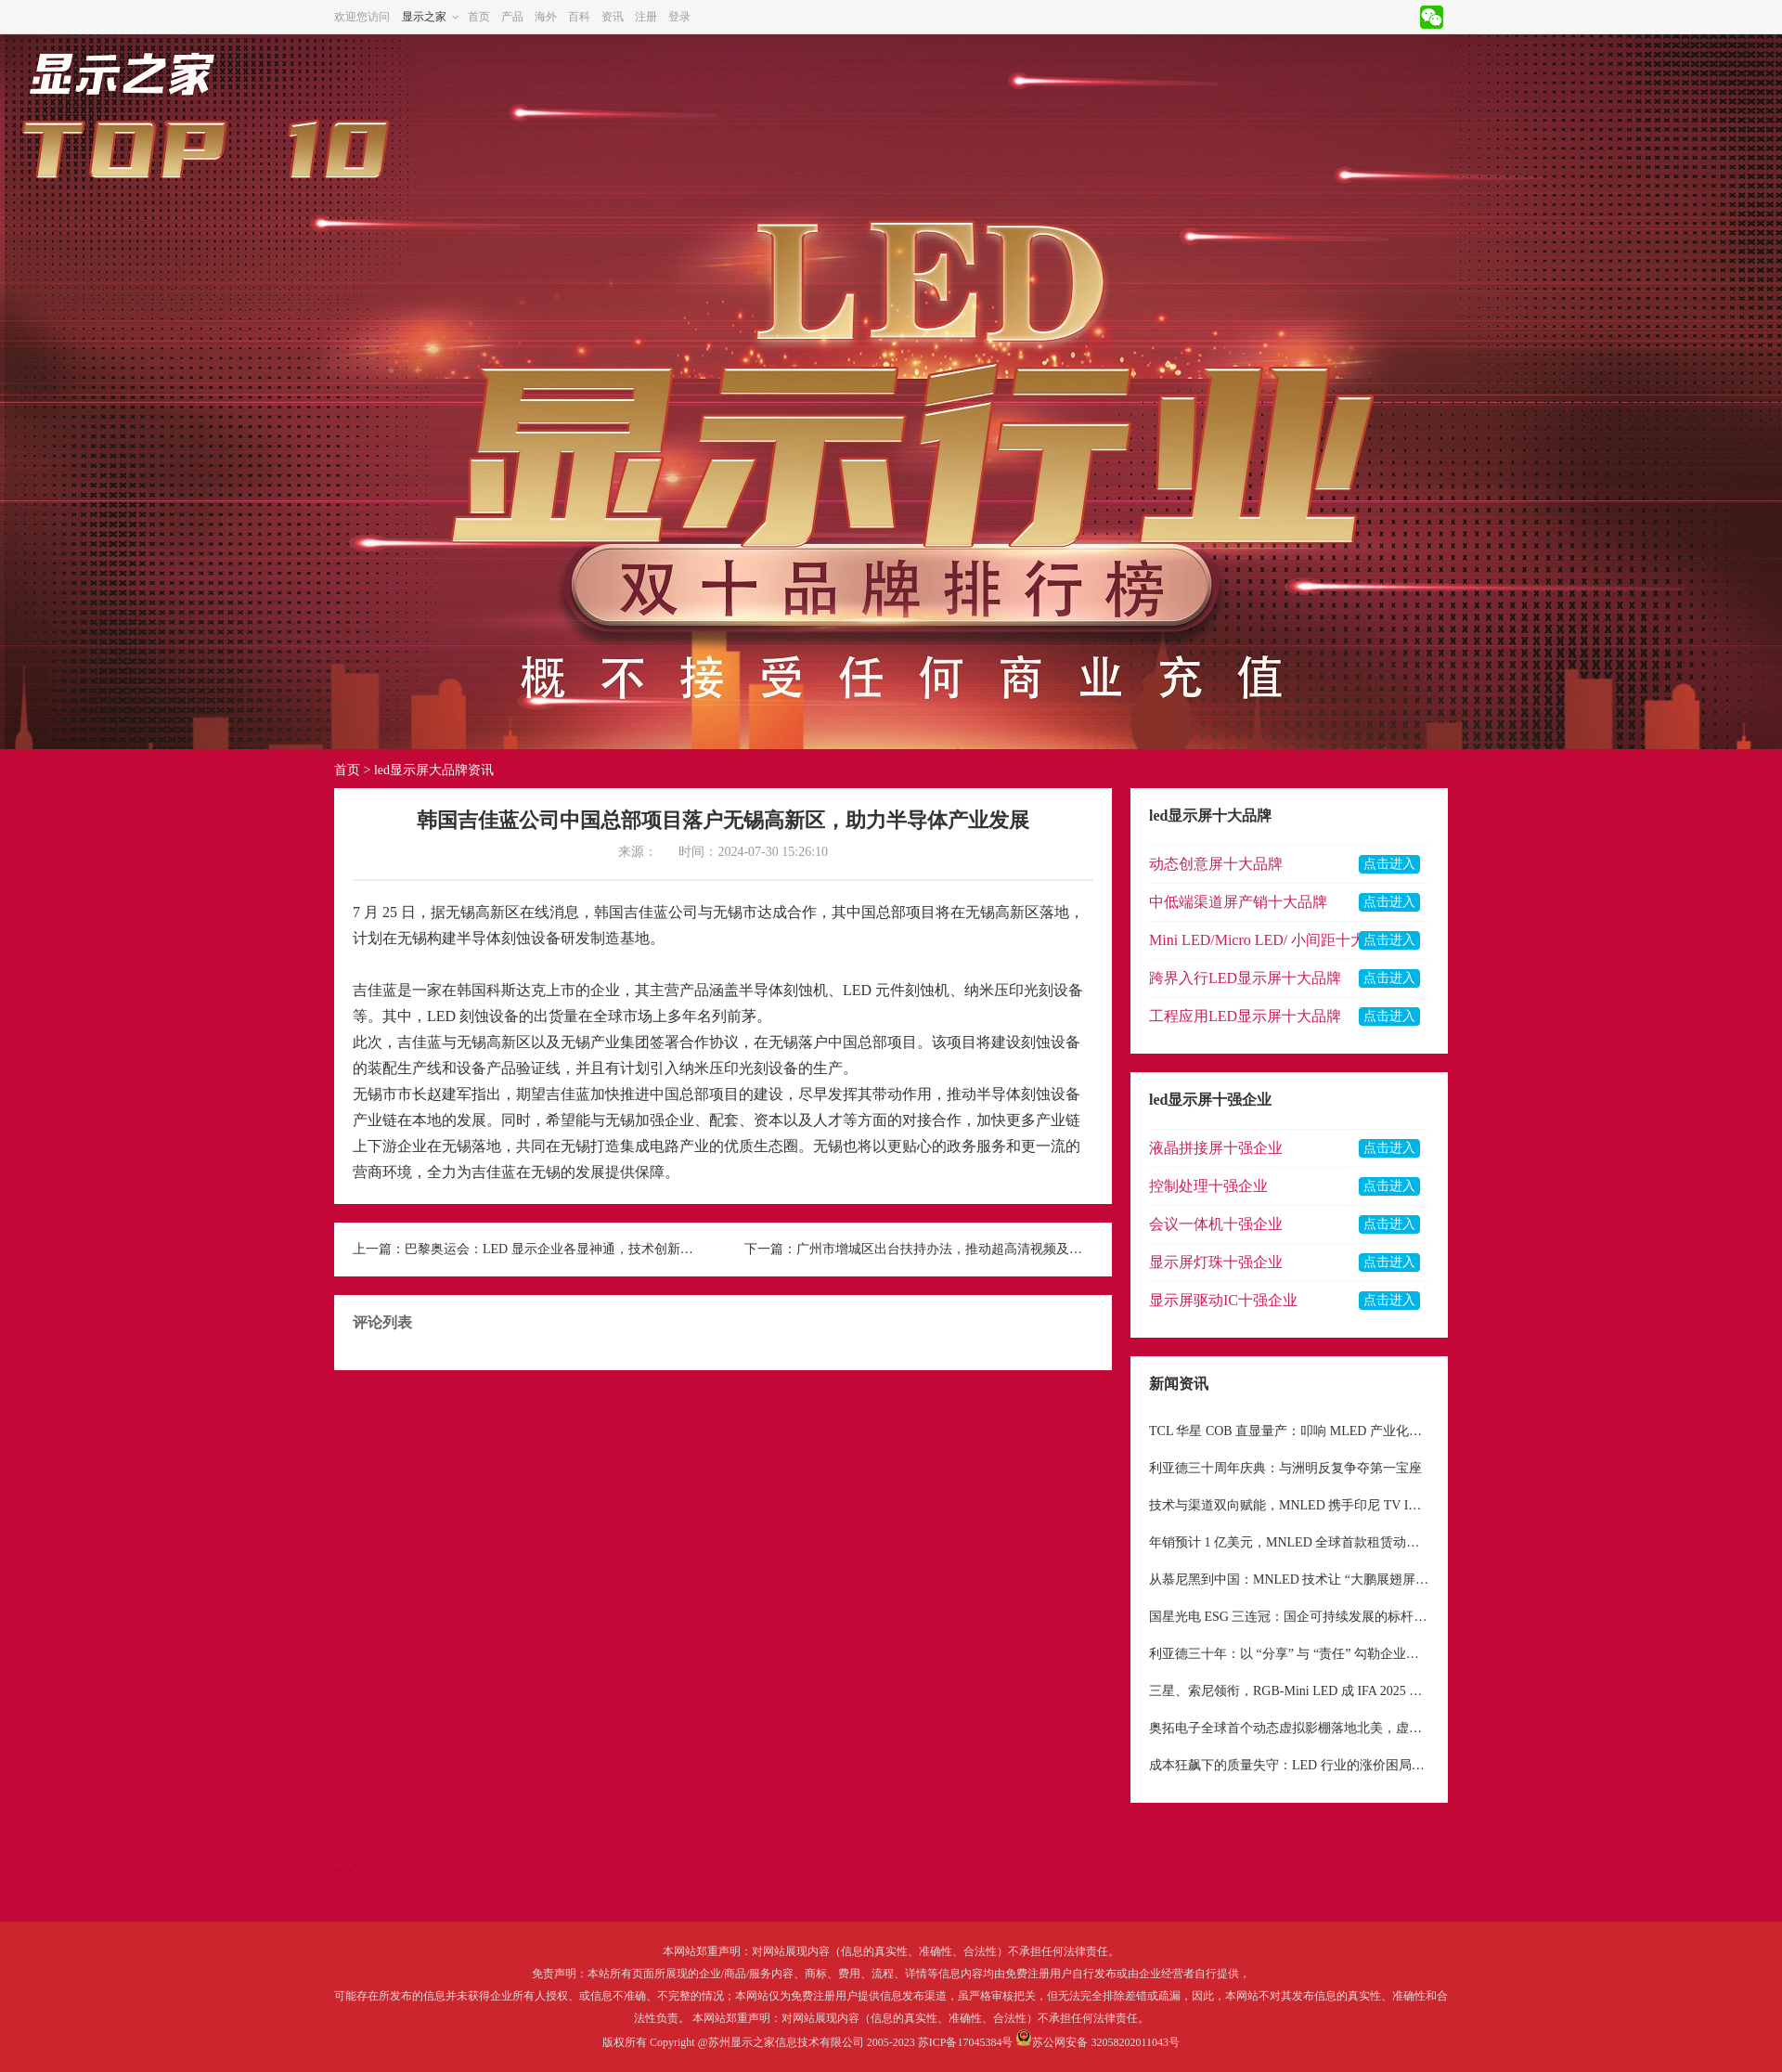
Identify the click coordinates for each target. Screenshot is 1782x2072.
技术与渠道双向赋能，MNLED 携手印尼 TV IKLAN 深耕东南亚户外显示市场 (1289, 1505)
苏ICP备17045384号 (966, 2042)
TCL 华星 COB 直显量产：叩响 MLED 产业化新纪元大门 (1289, 1431)
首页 (479, 16)
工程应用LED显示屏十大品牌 (1245, 1016)
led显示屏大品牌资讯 (434, 770)
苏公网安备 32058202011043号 (1106, 2042)
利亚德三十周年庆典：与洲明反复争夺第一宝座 (1285, 1468)
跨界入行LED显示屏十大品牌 (1245, 978)
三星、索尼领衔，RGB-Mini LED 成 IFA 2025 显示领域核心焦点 (1289, 1691)
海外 (546, 16)
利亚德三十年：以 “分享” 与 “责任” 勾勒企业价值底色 (1289, 1654)
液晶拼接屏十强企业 (1216, 1148)
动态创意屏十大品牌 (1216, 864)
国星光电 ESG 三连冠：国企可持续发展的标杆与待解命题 (1289, 1617)
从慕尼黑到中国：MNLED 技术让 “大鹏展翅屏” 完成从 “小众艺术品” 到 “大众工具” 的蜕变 (1289, 1579)
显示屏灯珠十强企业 (1216, 1262)
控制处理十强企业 (1208, 1186)
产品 (512, 16)
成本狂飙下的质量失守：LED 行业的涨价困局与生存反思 (1289, 1765)
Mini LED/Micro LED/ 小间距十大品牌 (1272, 940)
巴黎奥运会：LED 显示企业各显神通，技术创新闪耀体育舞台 (553, 1249)
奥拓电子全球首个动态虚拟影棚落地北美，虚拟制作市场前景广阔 (1289, 1728)
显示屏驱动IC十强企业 (1223, 1300)
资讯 (612, 16)
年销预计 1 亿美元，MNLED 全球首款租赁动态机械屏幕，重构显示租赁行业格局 (1289, 1542)
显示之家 (424, 16)
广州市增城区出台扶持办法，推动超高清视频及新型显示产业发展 (944, 1249)
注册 (646, 16)
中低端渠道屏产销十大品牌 (1238, 902)
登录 (679, 16)
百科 (579, 16)
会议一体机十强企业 (1216, 1224)
